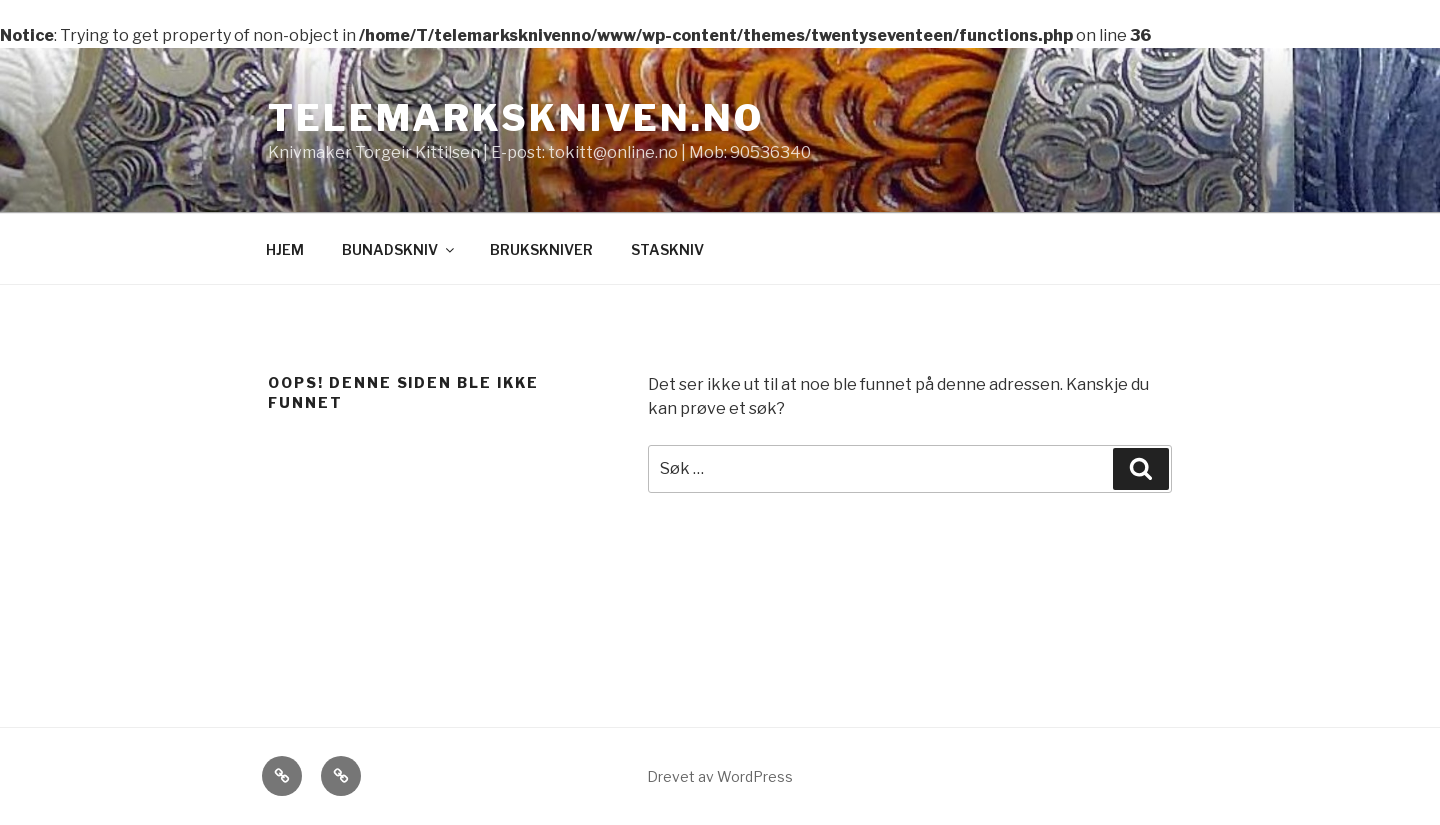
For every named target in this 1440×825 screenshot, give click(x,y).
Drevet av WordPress (720, 776)
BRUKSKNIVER (541, 249)
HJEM (285, 249)
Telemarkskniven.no (516, 118)
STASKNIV (667, 249)
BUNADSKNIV (399, 249)
